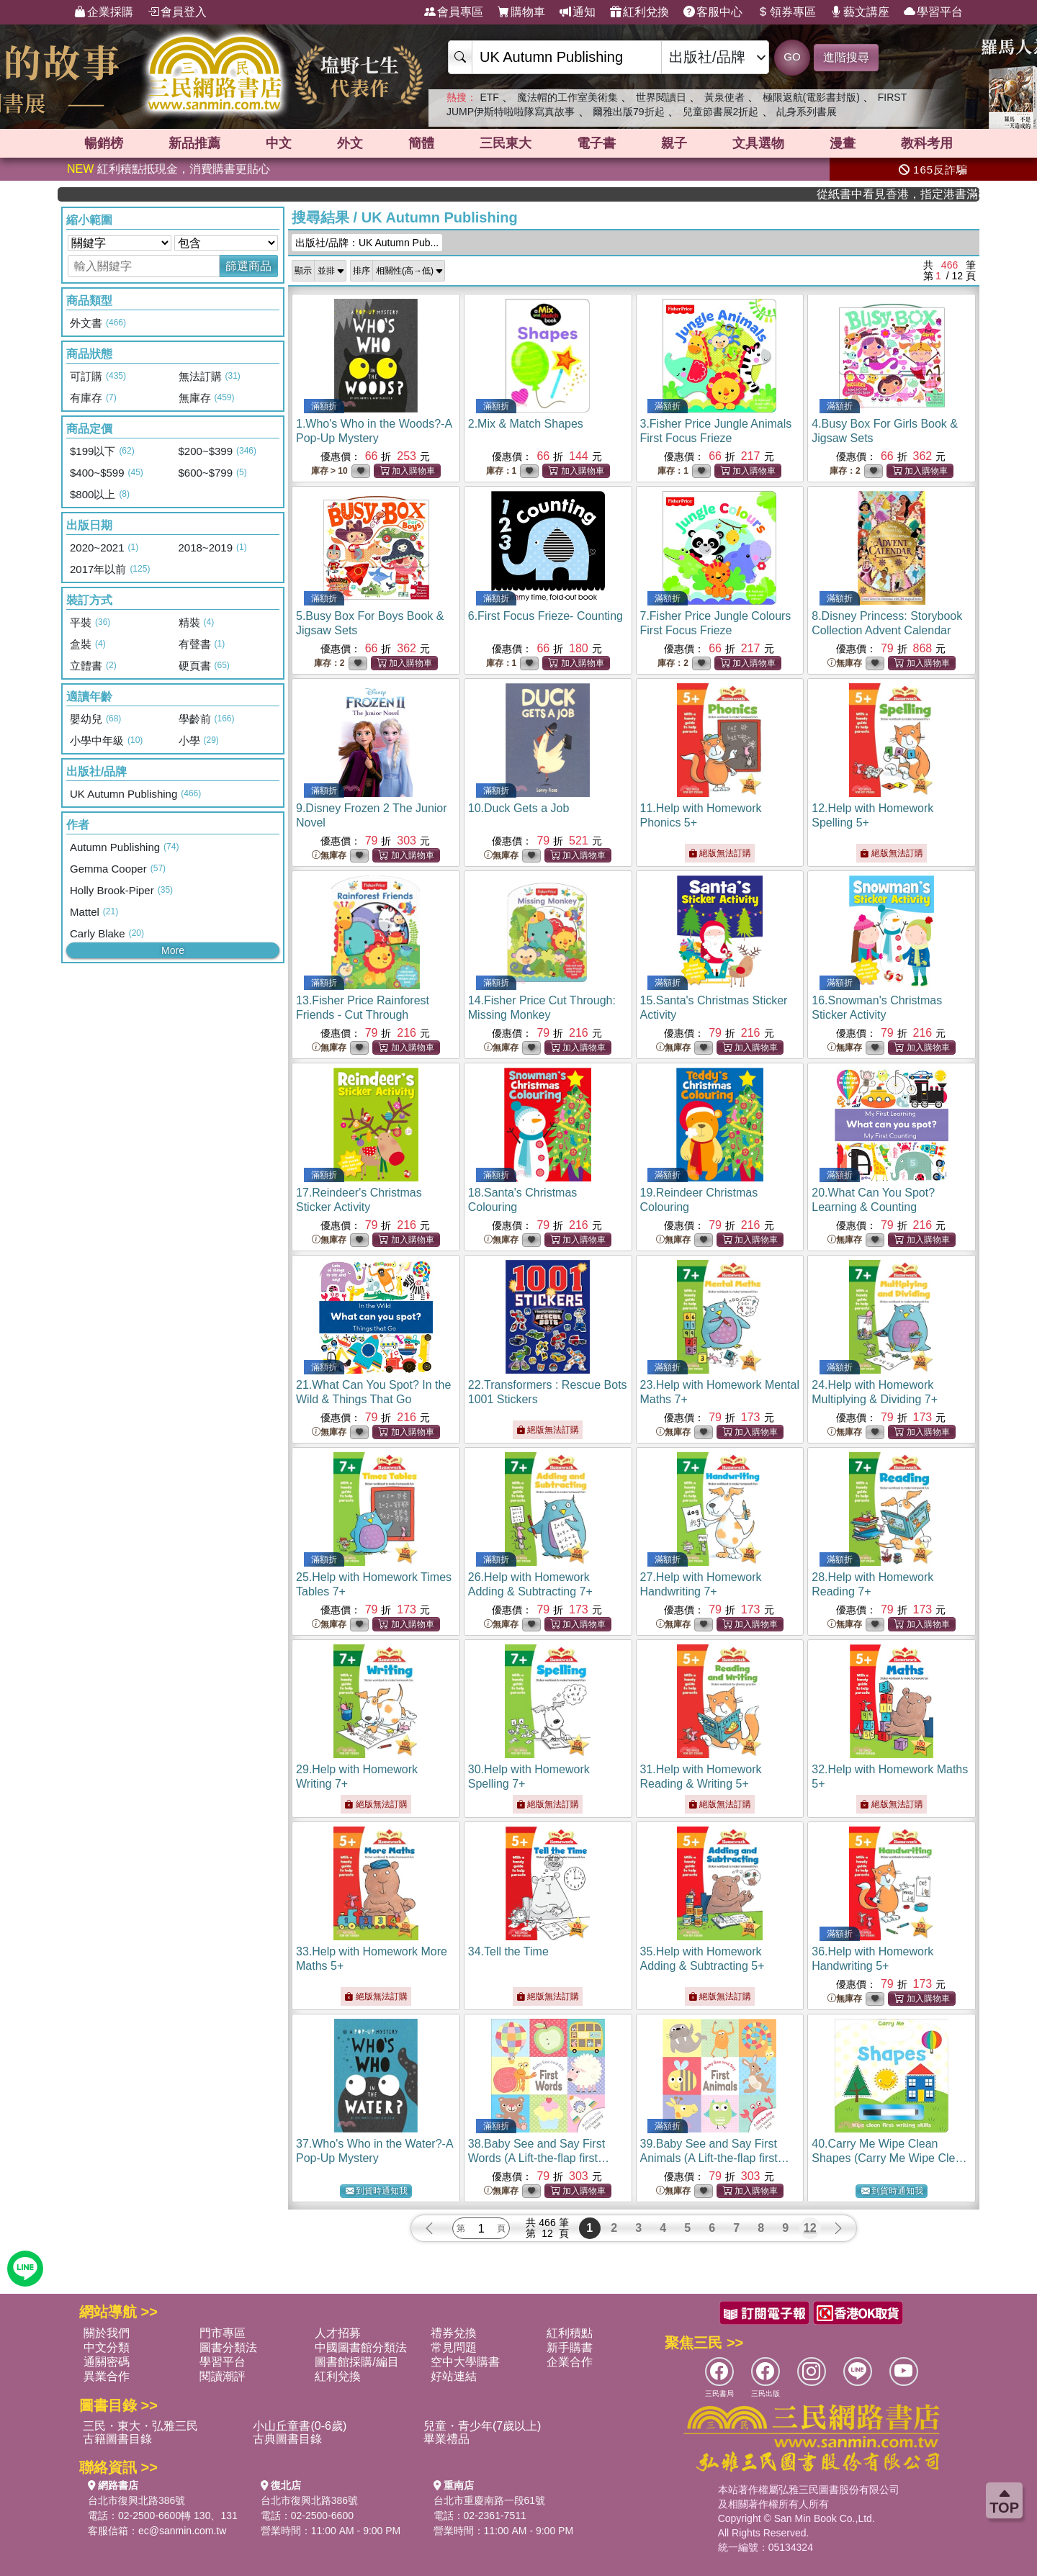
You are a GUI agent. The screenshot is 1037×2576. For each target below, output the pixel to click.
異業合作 (107, 2376)
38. (538, 2158)
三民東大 (505, 143)
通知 (578, 12)
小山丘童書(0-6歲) (299, 2426)
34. (508, 1951)
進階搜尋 (846, 57)
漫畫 (843, 143)
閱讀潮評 (222, 2376)
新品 (194, 143)
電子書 (596, 143)
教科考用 (927, 143)
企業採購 (103, 12)
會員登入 (177, 12)
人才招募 (338, 2333)
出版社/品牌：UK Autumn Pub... (367, 242)
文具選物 (758, 143)
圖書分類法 (228, 2347)
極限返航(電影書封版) (811, 97)
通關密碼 (107, 2362)
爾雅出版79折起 (629, 111)
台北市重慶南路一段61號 (490, 2500)
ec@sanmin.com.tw (182, 2530)
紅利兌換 (639, 12)
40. (890, 2158)
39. (714, 2158)
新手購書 (570, 2347)
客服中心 (712, 12)
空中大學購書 (465, 2362)
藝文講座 (859, 12)
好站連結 (454, 2376)
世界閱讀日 (661, 97)
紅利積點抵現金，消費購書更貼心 (168, 169)
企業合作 (570, 2362)
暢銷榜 (103, 143)
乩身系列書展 (806, 111)
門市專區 (222, 2333)
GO (792, 56)
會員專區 (453, 12)
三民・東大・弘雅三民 (140, 2426)
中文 (279, 143)
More (172, 950)
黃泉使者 (724, 97)
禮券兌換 (454, 2333)
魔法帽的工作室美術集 (567, 97)
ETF (489, 97)
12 (810, 2228)
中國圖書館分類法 (361, 2347)
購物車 (521, 12)
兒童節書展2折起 (721, 111)
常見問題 (454, 2347)
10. (519, 808)
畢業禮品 (446, 2439)
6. (545, 616)
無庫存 (844, 663)
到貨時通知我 (377, 2191)
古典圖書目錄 (287, 2439)
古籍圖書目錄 (117, 2439)
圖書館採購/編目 (356, 2362)
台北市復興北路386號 (136, 2500)
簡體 (421, 143)
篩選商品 (248, 266)
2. (525, 424)
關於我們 (107, 2333)
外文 (350, 143)
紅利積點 (570, 2333)
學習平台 (933, 12)
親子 (674, 143)
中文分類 (107, 2347)
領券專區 (786, 12)
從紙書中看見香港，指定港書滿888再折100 (926, 194)
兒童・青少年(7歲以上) (482, 2426)
